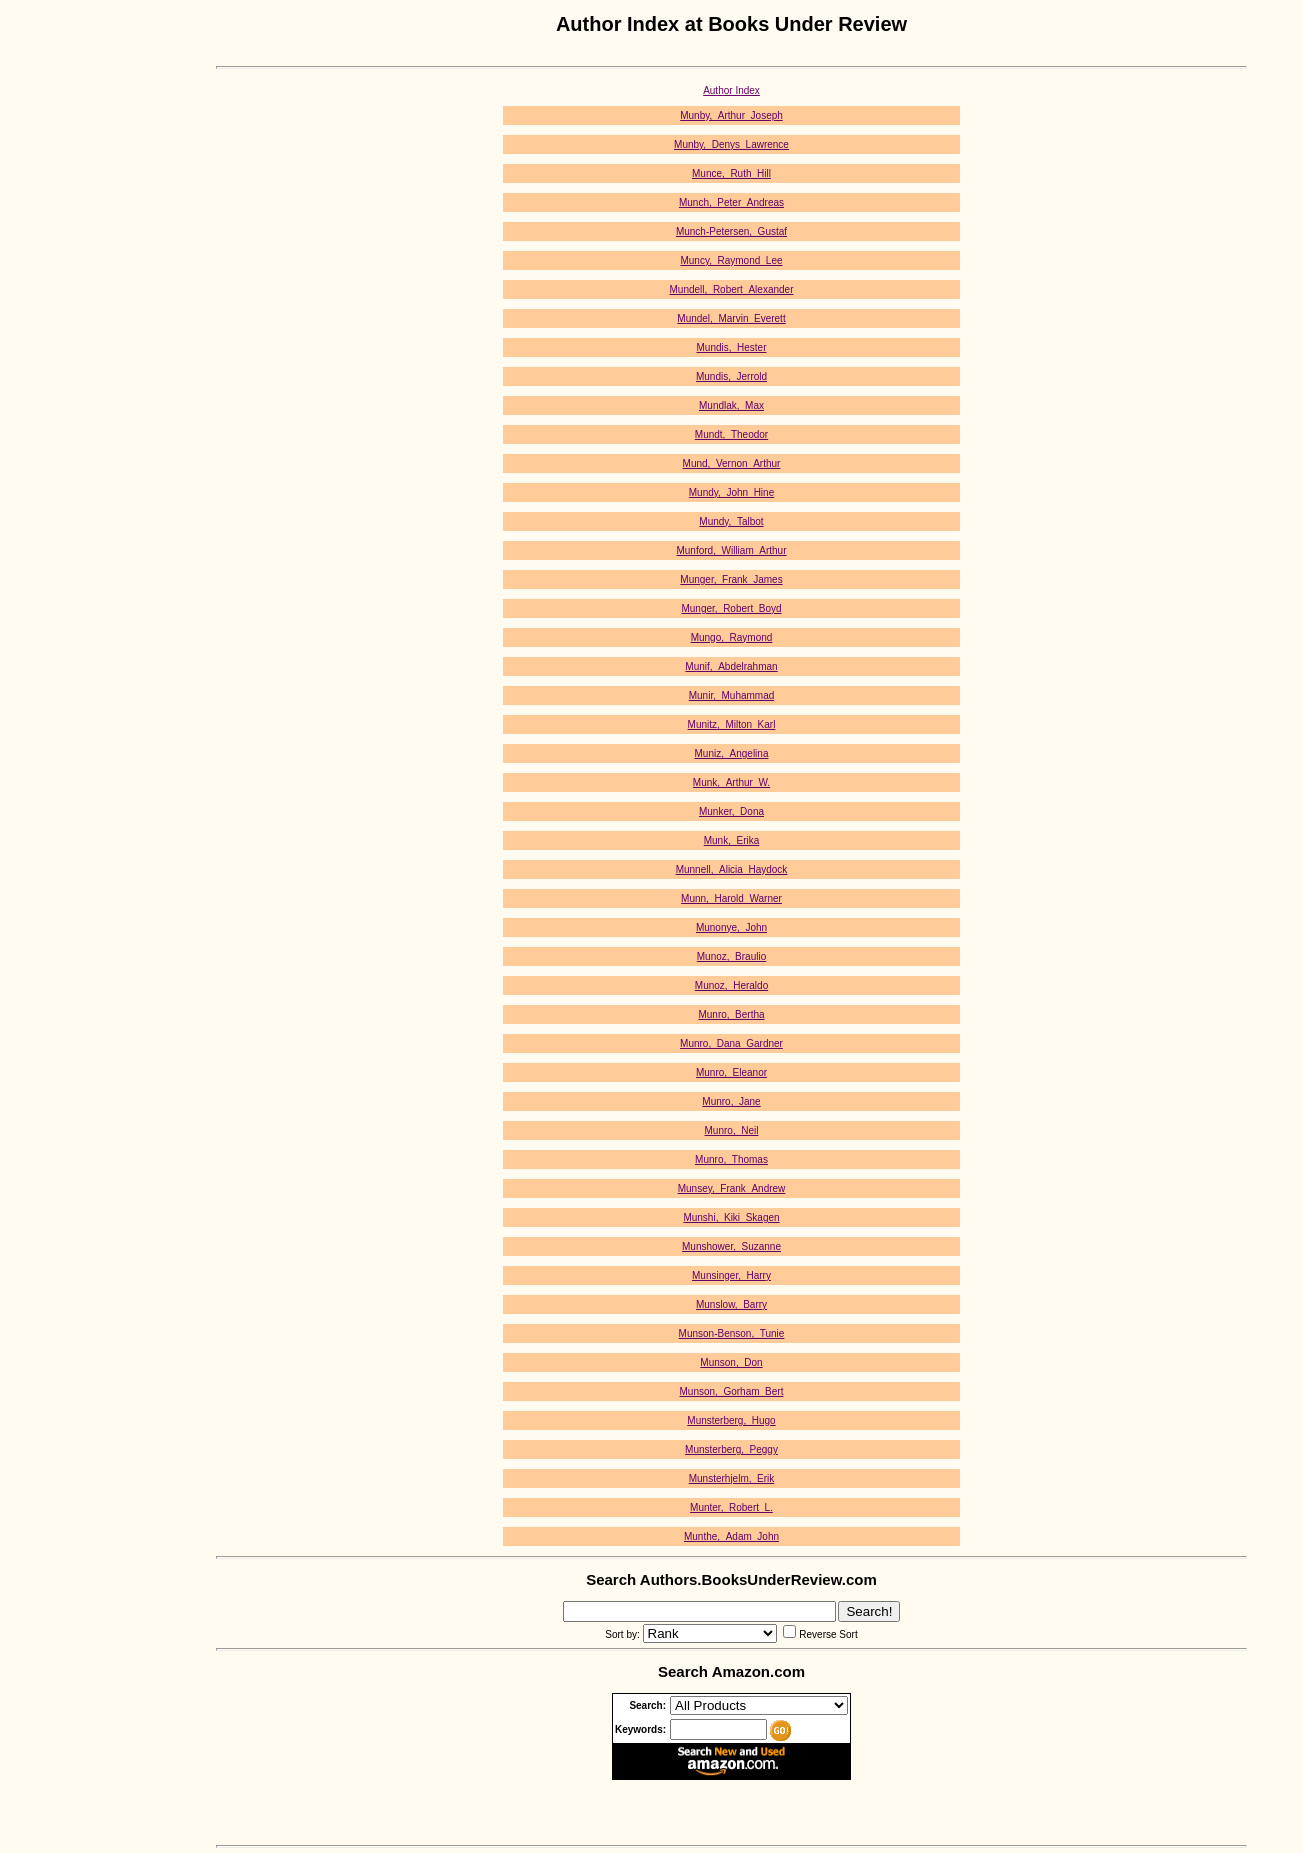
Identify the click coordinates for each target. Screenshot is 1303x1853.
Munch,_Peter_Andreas (731, 202)
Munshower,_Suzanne (731, 1246)
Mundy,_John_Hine (731, 492)
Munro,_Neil (732, 1130)
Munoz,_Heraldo (731, 985)
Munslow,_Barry (731, 1304)
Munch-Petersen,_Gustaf (731, 231)
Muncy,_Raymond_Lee (731, 260)
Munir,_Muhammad (732, 695)
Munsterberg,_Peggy (731, 1449)
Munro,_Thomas (731, 1159)
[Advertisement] (80, 313)
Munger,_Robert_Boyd (731, 608)
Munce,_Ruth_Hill (731, 173)
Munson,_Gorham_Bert (732, 1391)
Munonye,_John (731, 927)
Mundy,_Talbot (731, 521)
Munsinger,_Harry (731, 1275)
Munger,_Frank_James (731, 579)
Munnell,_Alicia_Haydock (732, 869)
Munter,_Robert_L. (731, 1507)
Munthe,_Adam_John (731, 1536)
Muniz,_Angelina (732, 753)
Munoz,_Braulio (731, 956)
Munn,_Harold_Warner (731, 898)
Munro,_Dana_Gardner (731, 1043)
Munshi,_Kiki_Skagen (731, 1217)
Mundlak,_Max (731, 405)
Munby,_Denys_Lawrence (731, 144)
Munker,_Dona (731, 811)
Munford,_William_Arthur (731, 550)
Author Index (731, 90)
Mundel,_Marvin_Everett (731, 318)
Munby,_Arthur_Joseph (731, 115)
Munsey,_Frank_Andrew (732, 1188)
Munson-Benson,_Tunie (732, 1333)
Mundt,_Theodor (731, 434)
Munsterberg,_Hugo (731, 1420)
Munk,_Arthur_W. (731, 782)
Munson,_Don (731, 1362)
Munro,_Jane (731, 1101)
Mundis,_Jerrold (731, 376)
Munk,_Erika (732, 840)
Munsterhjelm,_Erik (732, 1478)
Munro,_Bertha (731, 1014)
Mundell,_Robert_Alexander (732, 289)
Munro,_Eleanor (731, 1072)
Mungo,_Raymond (732, 637)
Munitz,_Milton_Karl (732, 724)
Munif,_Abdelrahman (731, 666)
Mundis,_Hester (731, 347)
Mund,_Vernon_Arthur (732, 463)
